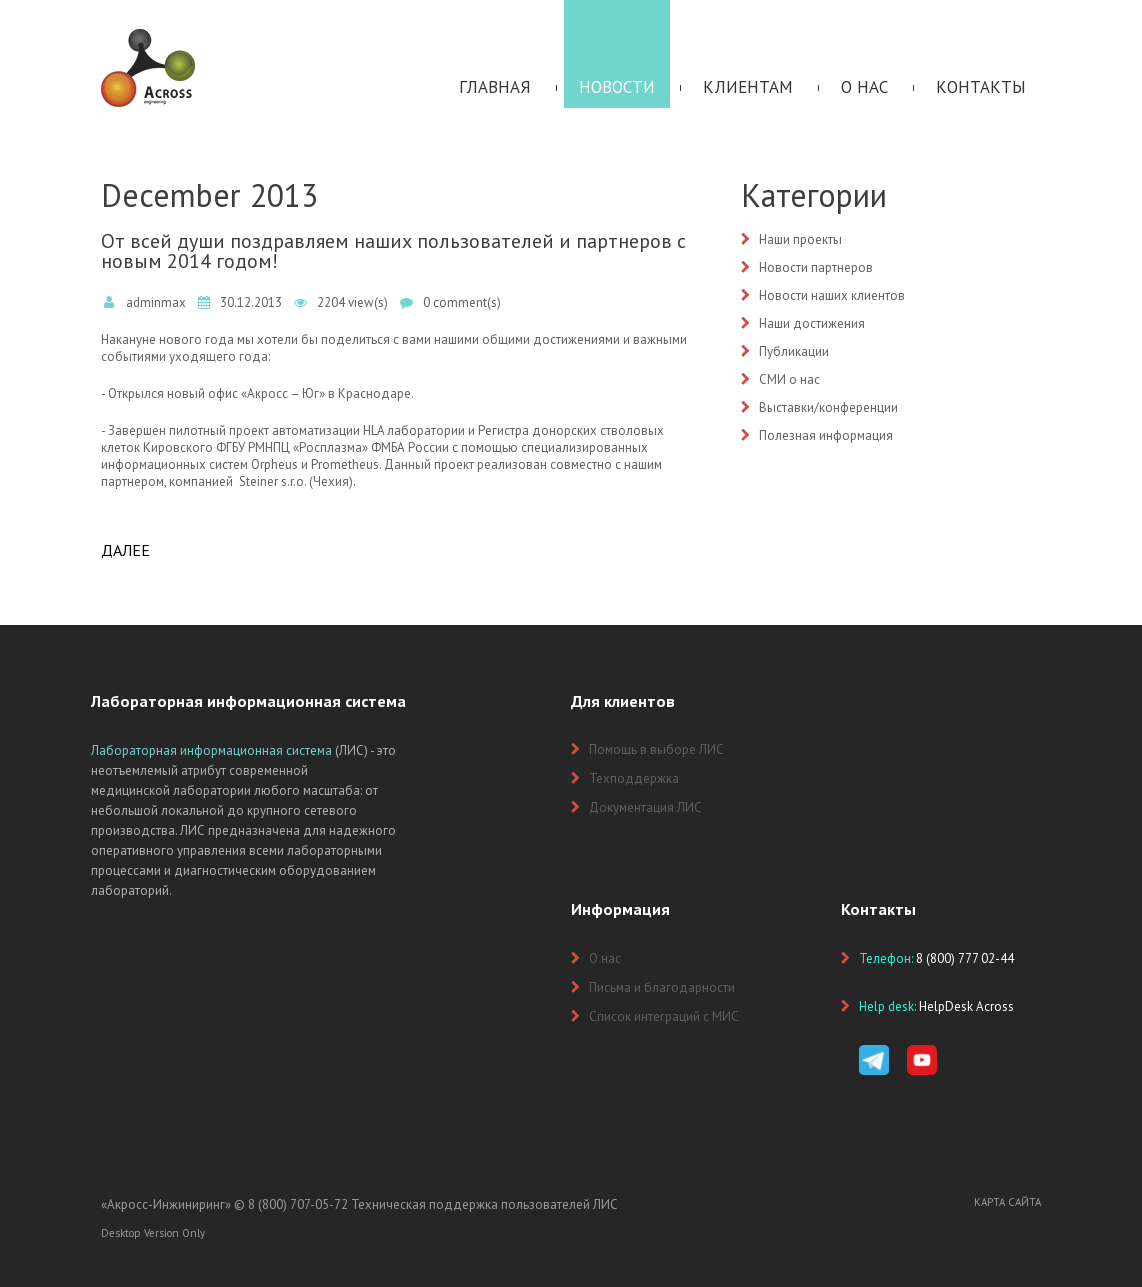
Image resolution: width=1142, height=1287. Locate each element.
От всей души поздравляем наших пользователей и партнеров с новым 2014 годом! (393, 251)
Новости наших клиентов (832, 295)
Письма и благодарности (662, 987)
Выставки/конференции (828, 407)
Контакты (981, 87)
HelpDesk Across (966, 1006)
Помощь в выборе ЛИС (656, 749)
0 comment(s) (462, 302)
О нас (864, 87)
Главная (495, 87)
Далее (125, 550)
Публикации (794, 351)
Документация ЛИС (645, 807)
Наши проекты (800, 239)
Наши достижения (812, 323)
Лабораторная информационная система (211, 750)
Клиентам (748, 87)
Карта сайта (1007, 1202)
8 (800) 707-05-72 (298, 1204)
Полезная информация (826, 435)
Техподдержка (634, 778)
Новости (617, 87)
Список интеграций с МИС (664, 1016)
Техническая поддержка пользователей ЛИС (484, 1204)
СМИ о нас (789, 379)
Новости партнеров (816, 267)
